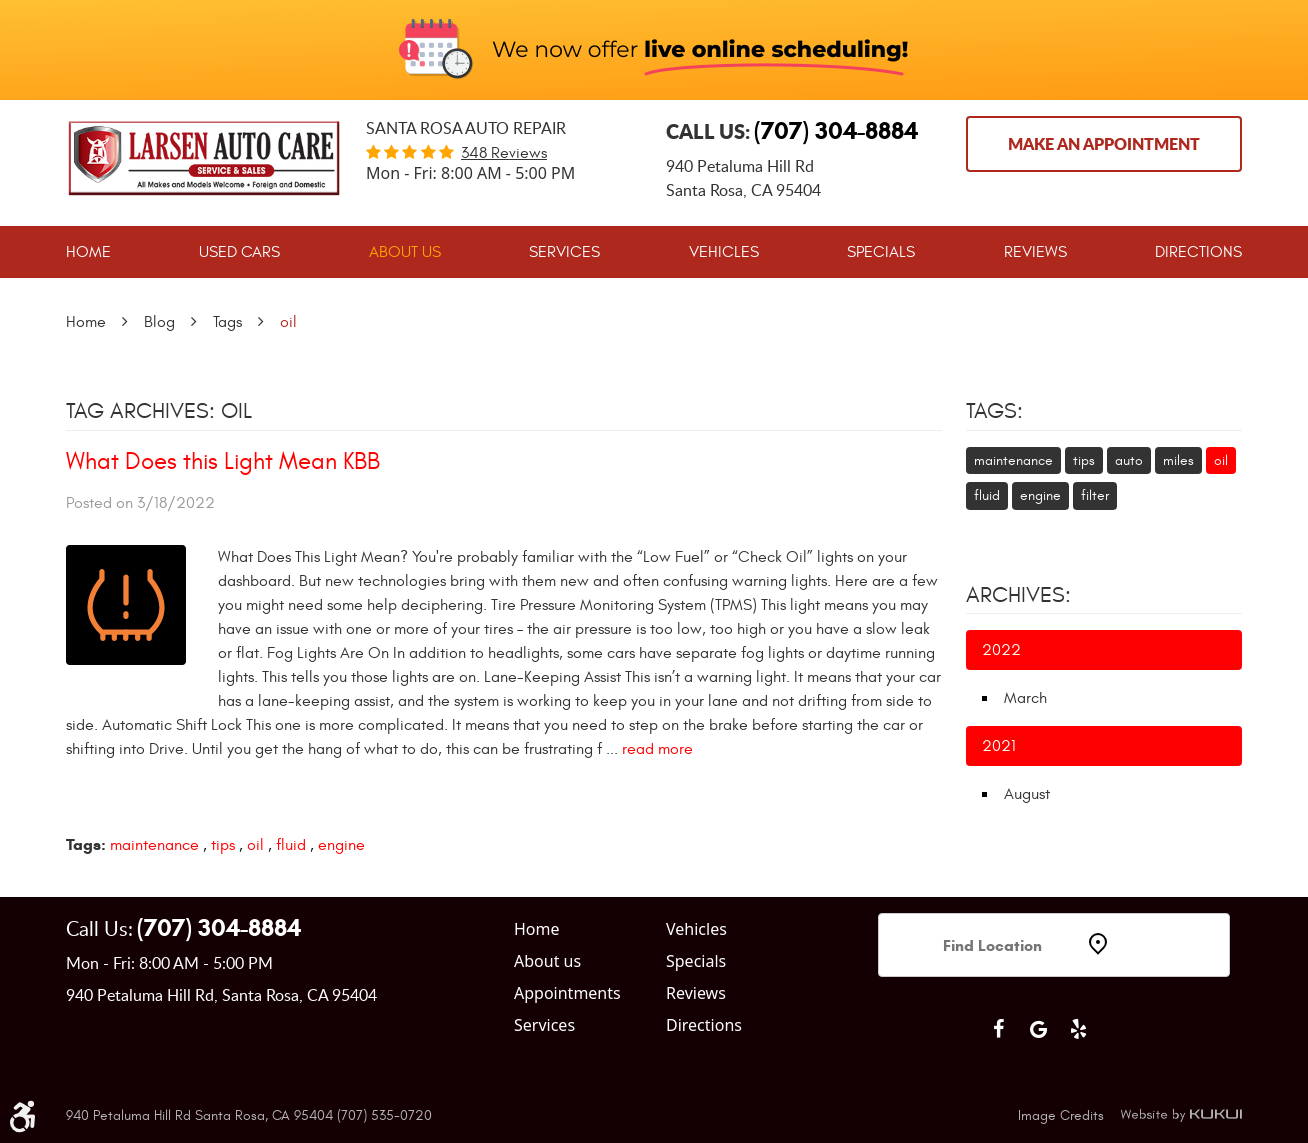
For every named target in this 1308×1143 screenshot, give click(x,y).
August (1027, 794)
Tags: (994, 411)
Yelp (1078, 1029)
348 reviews (504, 153)
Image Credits (1061, 1115)
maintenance (154, 845)
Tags (227, 322)
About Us (405, 252)
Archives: (1018, 595)
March (1025, 698)
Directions (1198, 252)
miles (1178, 460)
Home (88, 252)
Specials (881, 252)
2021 (999, 746)
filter (1095, 495)
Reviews (1035, 252)
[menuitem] (88, 252)
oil (288, 322)
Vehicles (724, 252)
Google (1038, 1029)
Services (564, 252)
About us (547, 961)
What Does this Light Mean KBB (223, 462)
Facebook (998, 1029)
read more (657, 749)
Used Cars (239, 252)
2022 (1001, 650)
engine (341, 845)
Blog (159, 322)
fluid (291, 845)
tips (223, 845)
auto (1129, 460)
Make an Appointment (1104, 143)
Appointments (567, 993)
